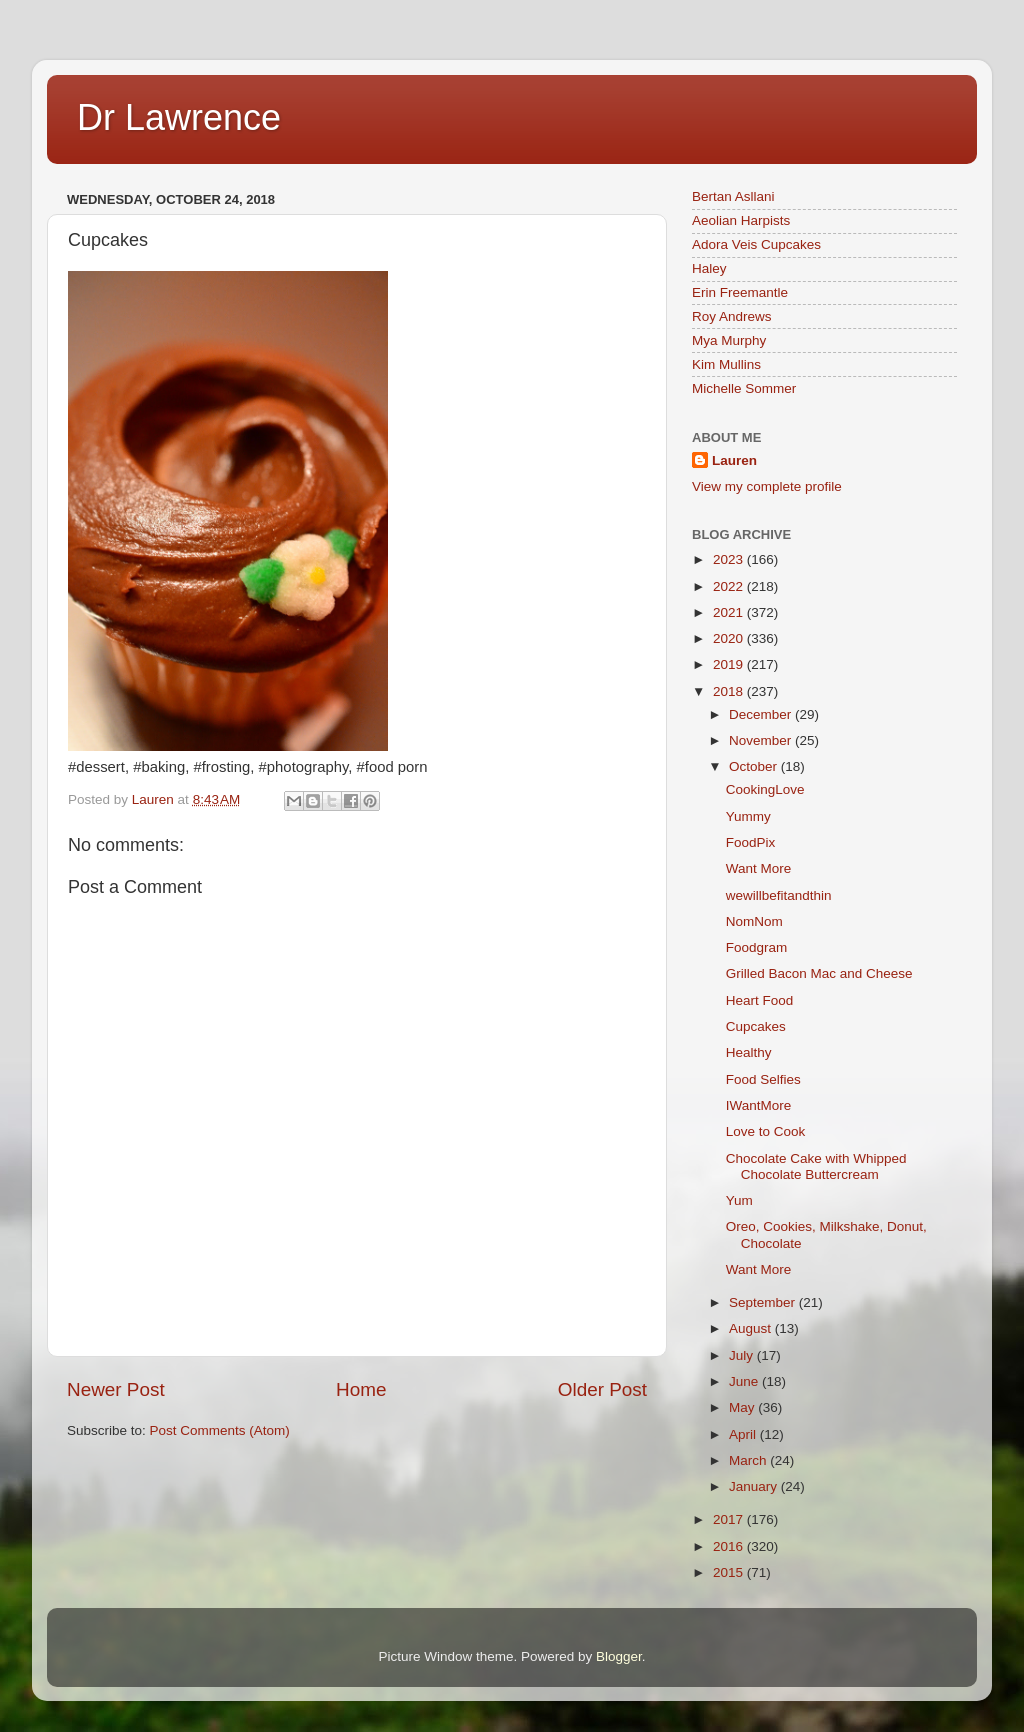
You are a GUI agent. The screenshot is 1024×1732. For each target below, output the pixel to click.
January (755, 1486)
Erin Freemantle (740, 292)
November (762, 740)
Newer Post (116, 1389)
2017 (730, 1519)
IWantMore (759, 1105)
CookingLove (765, 789)
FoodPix (751, 842)
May (743, 1407)
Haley (709, 268)
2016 (730, 1546)
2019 (730, 664)
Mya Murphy (729, 340)
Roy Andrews (732, 316)
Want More (759, 868)
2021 (730, 612)
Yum (739, 1200)
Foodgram (757, 947)
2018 (730, 691)
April (744, 1434)
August (752, 1328)
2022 (730, 586)
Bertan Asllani (733, 196)
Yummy (748, 816)
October (755, 766)
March (749, 1460)
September (764, 1302)
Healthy (749, 1052)
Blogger (619, 1656)
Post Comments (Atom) (220, 1430)
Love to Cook (766, 1131)
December (762, 714)
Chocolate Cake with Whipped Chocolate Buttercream (816, 1166)
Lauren (734, 460)
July (743, 1355)
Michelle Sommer (744, 388)
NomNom (754, 921)
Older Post (602, 1389)
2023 (730, 559)
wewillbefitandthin (779, 895)
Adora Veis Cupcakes (756, 244)
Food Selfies (763, 1079)
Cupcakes (756, 1026)
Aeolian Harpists (741, 220)
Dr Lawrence (179, 117)
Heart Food (760, 1000)
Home (361, 1389)
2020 (730, 638)
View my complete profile (767, 486)
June (745, 1381)
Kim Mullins (726, 364)
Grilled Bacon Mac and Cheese (819, 973)
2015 (730, 1572)
